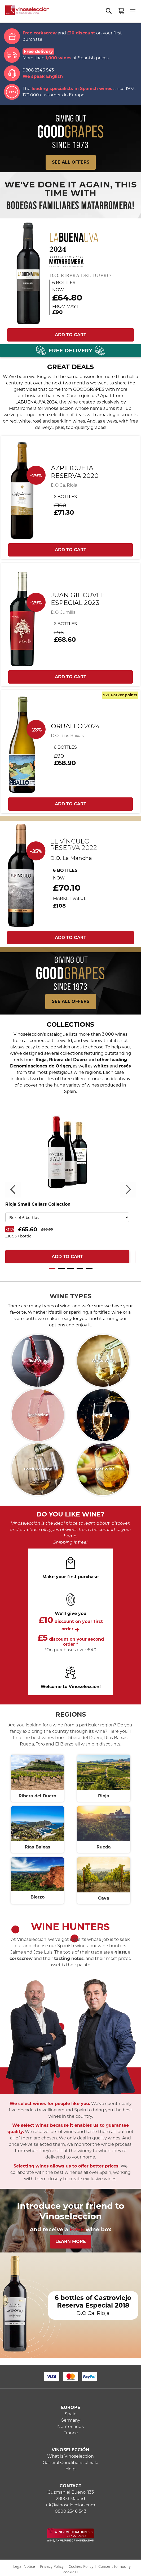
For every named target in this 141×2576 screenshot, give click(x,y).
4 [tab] (80, 1268)
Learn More (70, 2241)
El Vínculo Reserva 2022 (73, 845)
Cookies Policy (81, 2566)
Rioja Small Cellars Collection (37, 1204)
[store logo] (24, 11)
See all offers (70, 1001)
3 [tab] (70, 1268)
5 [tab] (89, 1268)
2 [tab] (61, 1268)
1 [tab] (52, 1268)
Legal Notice (24, 2566)
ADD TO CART (70, 334)
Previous (13, 1189)
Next (128, 1189)
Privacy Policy (52, 2566)
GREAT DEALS (70, 367)
